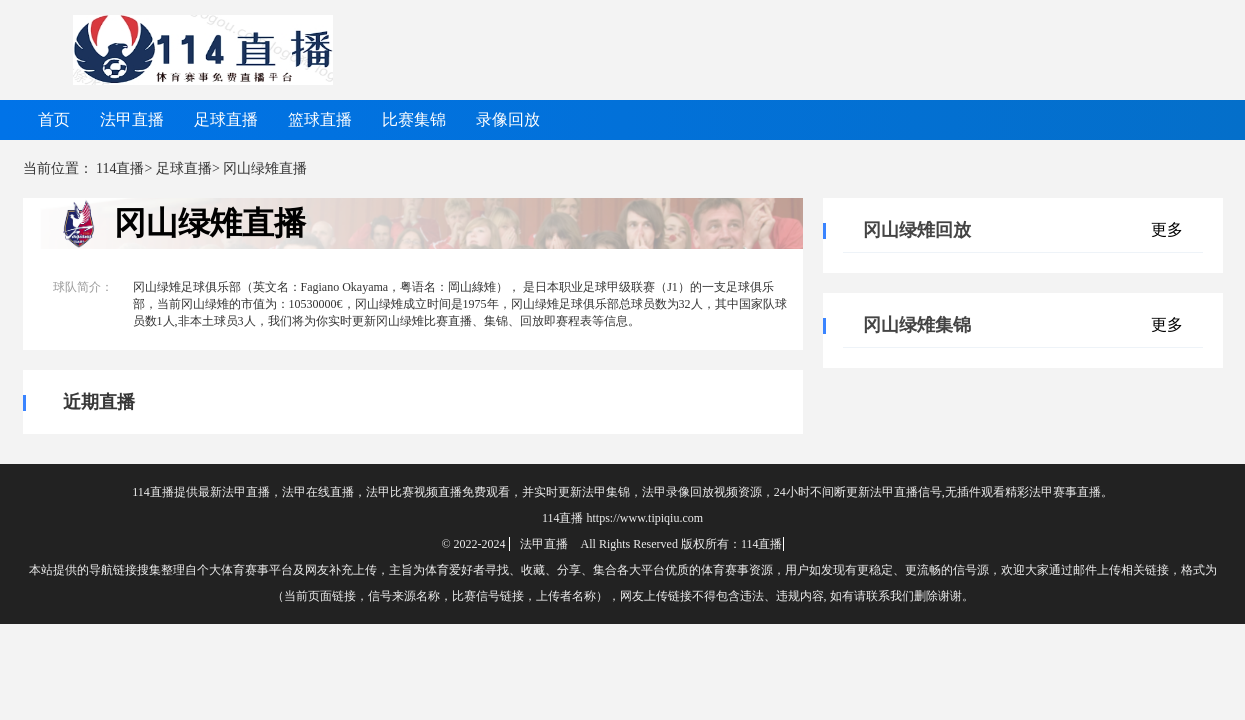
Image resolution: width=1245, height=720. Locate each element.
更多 (1167, 229)
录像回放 (508, 119)
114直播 (120, 168)
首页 (54, 119)
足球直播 (226, 119)
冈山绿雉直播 (210, 223)
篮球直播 (320, 119)
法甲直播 (132, 119)
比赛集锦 (414, 119)
